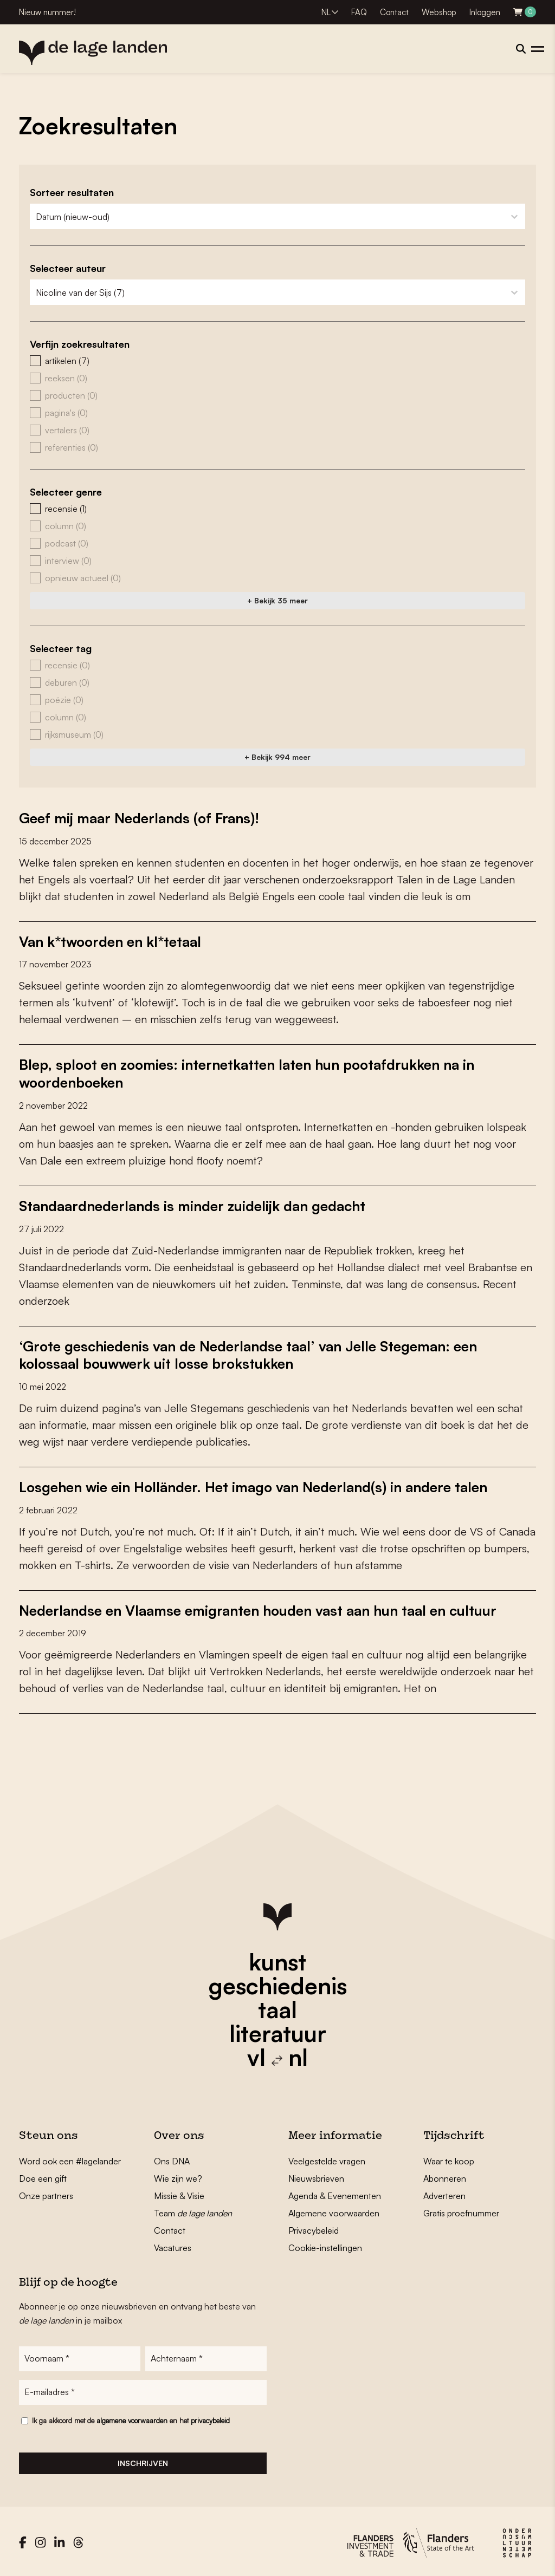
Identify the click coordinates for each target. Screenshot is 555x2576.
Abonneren (444, 2175)
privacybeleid (210, 2417)
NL (326, 12)
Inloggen (484, 12)
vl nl (277, 2054)
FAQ (359, 12)
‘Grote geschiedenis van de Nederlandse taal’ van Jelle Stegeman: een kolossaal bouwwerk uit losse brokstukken (250, 1352)
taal (277, 2006)
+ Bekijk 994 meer (277, 757)
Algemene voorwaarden (333, 2209)
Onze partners (46, 2192)
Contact (394, 12)
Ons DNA (172, 2157)
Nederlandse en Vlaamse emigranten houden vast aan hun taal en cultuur (260, 1607)
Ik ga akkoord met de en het (131, 2417)
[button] (277, 360)
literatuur (277, 2030)
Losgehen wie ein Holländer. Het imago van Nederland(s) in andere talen (256, 1484)
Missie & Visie (179, 2192)
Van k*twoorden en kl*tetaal (111, 940)
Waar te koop (448, 2157)
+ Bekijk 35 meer (277, 600)
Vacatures (172, 2244)
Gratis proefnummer (461, 2209)
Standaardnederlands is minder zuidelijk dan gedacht (194, 1204)
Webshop (439, 12)
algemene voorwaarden (131, 2417)
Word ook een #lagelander (70, 2157)
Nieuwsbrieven (316, 2175)
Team (193, 2209)
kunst (277, 1958)
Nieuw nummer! (47, 12)
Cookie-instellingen (325, 2244)
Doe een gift (43, 2175)
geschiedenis (278, 1982)
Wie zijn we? (178, 2175)
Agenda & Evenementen (334, 2192)
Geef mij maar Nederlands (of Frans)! (140, 818)
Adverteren (444, 2192)
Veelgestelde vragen (326, 2157)
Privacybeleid (313, 2227)
